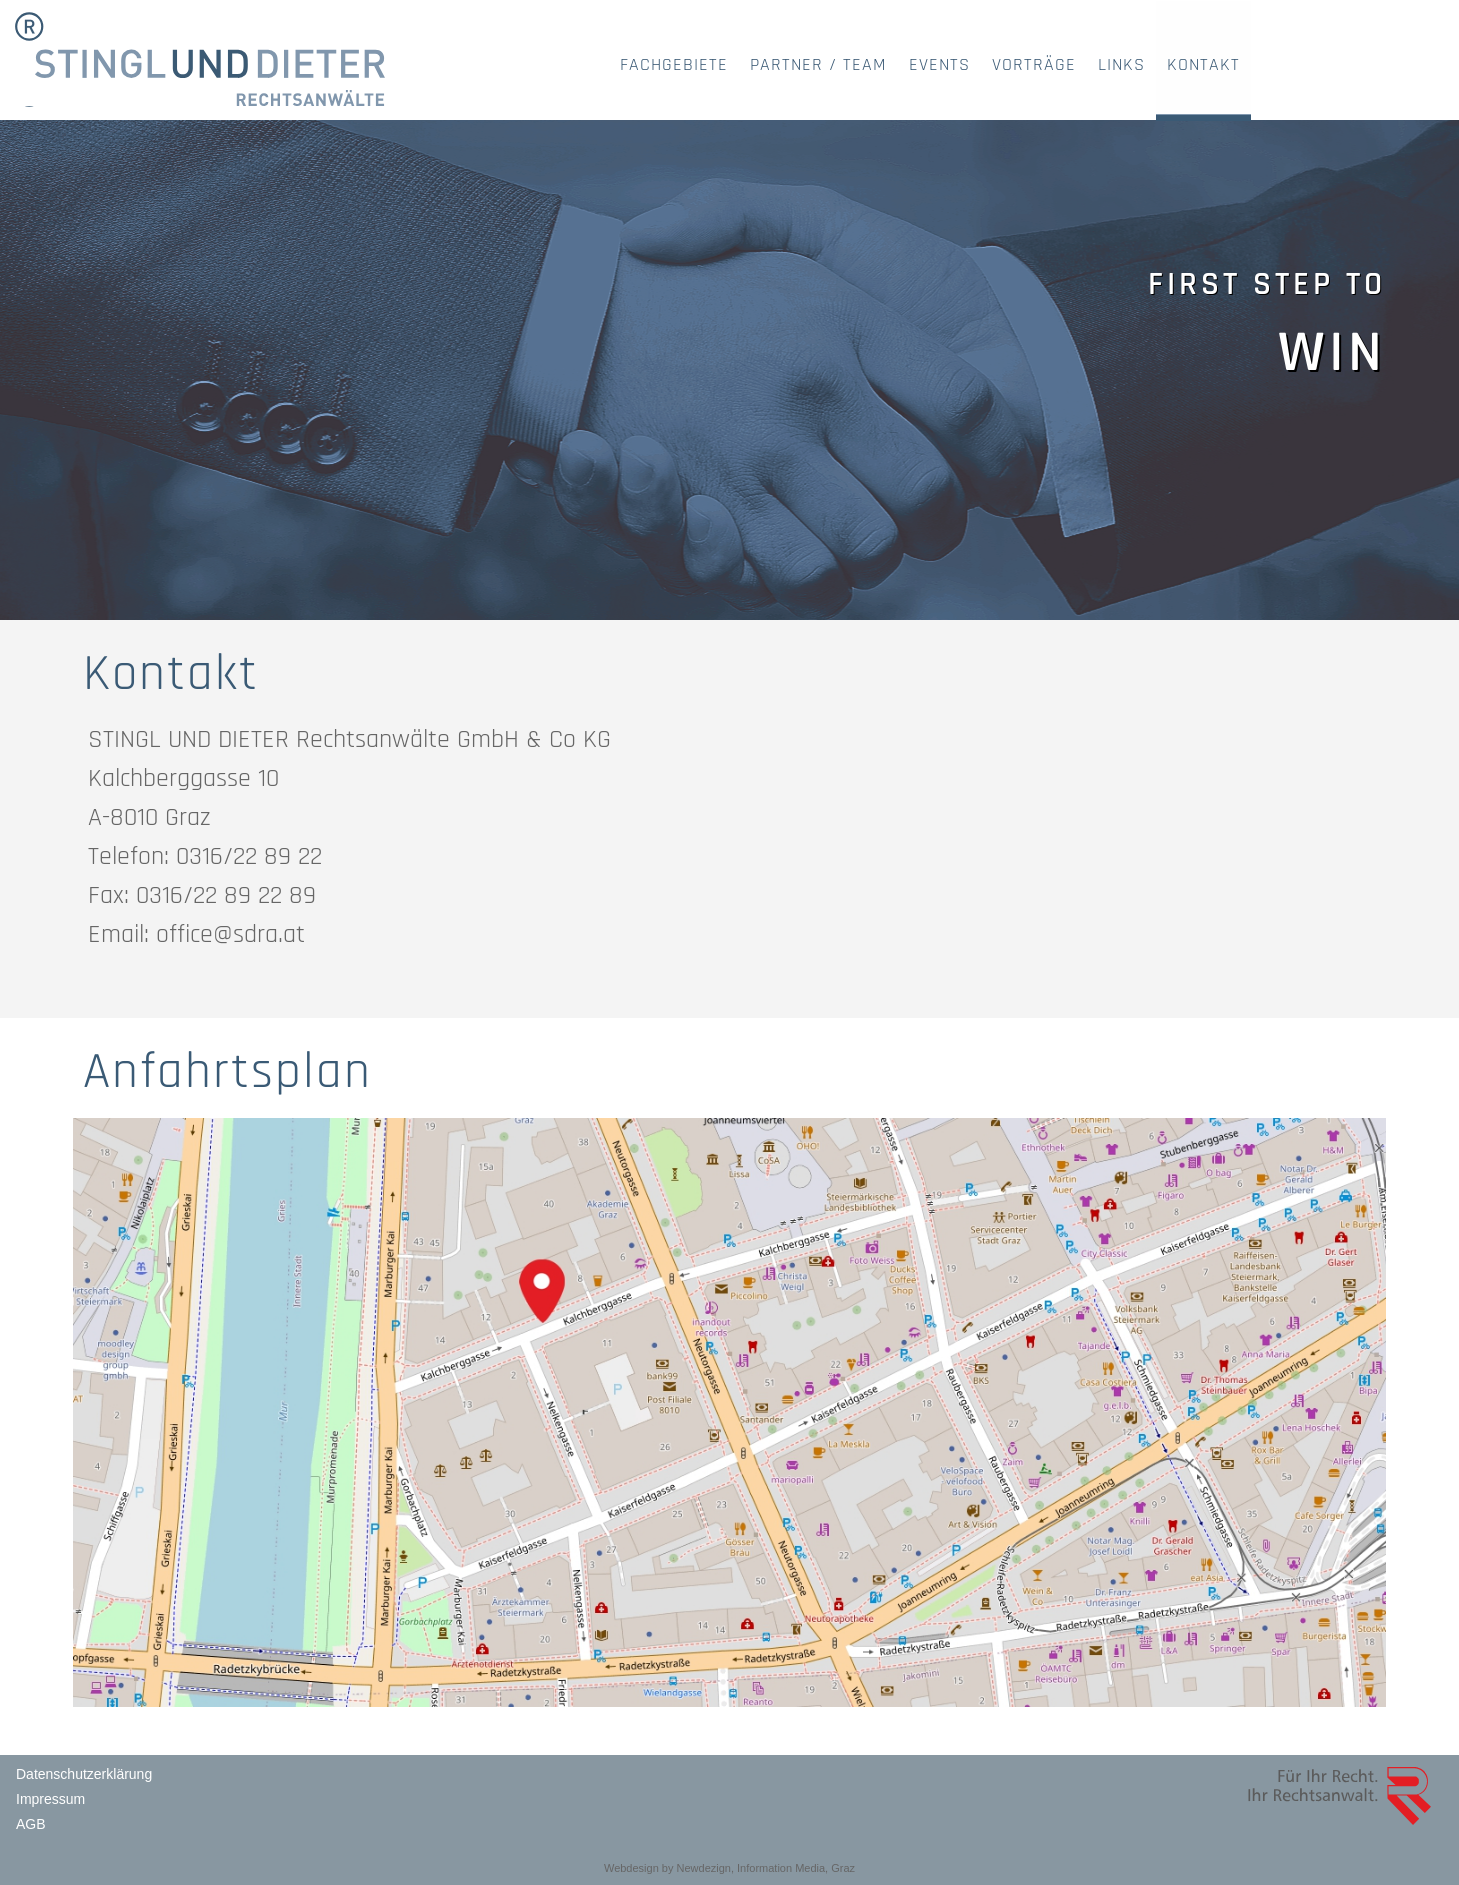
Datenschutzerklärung (84, 1774)
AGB (31, 1824)
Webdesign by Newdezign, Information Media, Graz (729, 1868)
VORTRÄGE (1034, 64)
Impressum (50, 1799)
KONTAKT (1203, 64)
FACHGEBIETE (674, 64)
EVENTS (939, 64)
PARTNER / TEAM (818, 64)
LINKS (1121, 64)
